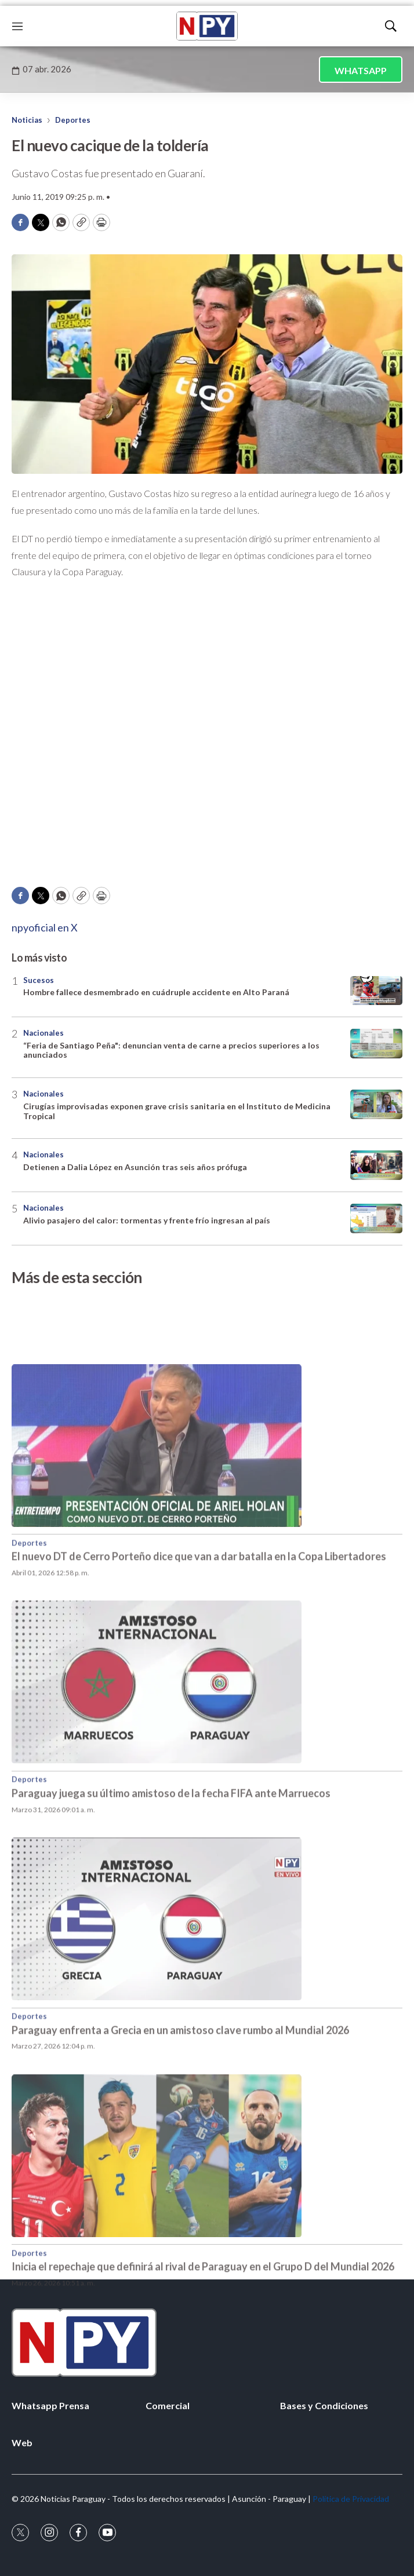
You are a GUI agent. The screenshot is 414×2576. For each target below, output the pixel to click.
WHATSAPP (361, 70)
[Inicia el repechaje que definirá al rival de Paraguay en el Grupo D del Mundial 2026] (207, 2219)
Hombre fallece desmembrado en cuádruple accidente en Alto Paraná (156, 992)
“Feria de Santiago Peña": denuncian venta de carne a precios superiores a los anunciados (171, 1050)
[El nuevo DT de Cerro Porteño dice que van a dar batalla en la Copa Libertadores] (207, 1509)
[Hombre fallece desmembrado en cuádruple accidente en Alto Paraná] (376, 991)
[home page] (207, 26)
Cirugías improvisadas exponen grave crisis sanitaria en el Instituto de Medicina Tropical (177, 1111)
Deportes (72, 120)
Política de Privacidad (351, 2499)
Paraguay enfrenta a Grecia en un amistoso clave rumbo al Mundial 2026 (180, 2093)
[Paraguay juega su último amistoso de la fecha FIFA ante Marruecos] (207, 1746)
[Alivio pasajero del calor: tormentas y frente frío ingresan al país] (376, 1218)
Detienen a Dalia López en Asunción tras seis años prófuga (135, 1167)
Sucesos (38, 980)
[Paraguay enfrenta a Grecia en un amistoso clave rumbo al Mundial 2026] (207, 1983)
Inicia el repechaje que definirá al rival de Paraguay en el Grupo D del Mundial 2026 (203, 2330)
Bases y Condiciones (324, 2405)
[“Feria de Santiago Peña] (376, 1043)
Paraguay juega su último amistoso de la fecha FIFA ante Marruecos (171, 1857)
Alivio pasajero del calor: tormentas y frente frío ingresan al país (146, 1220)
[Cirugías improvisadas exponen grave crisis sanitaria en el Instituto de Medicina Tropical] (376, 1104)
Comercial (168, 2405)
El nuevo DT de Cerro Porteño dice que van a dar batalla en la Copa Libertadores (199, 1620)
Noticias (27, 120)
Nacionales (43, 1032)
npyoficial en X (45, 927)
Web (22, 2442)
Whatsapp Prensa (50, 2405)
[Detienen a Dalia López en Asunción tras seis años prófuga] (376, 1165)
